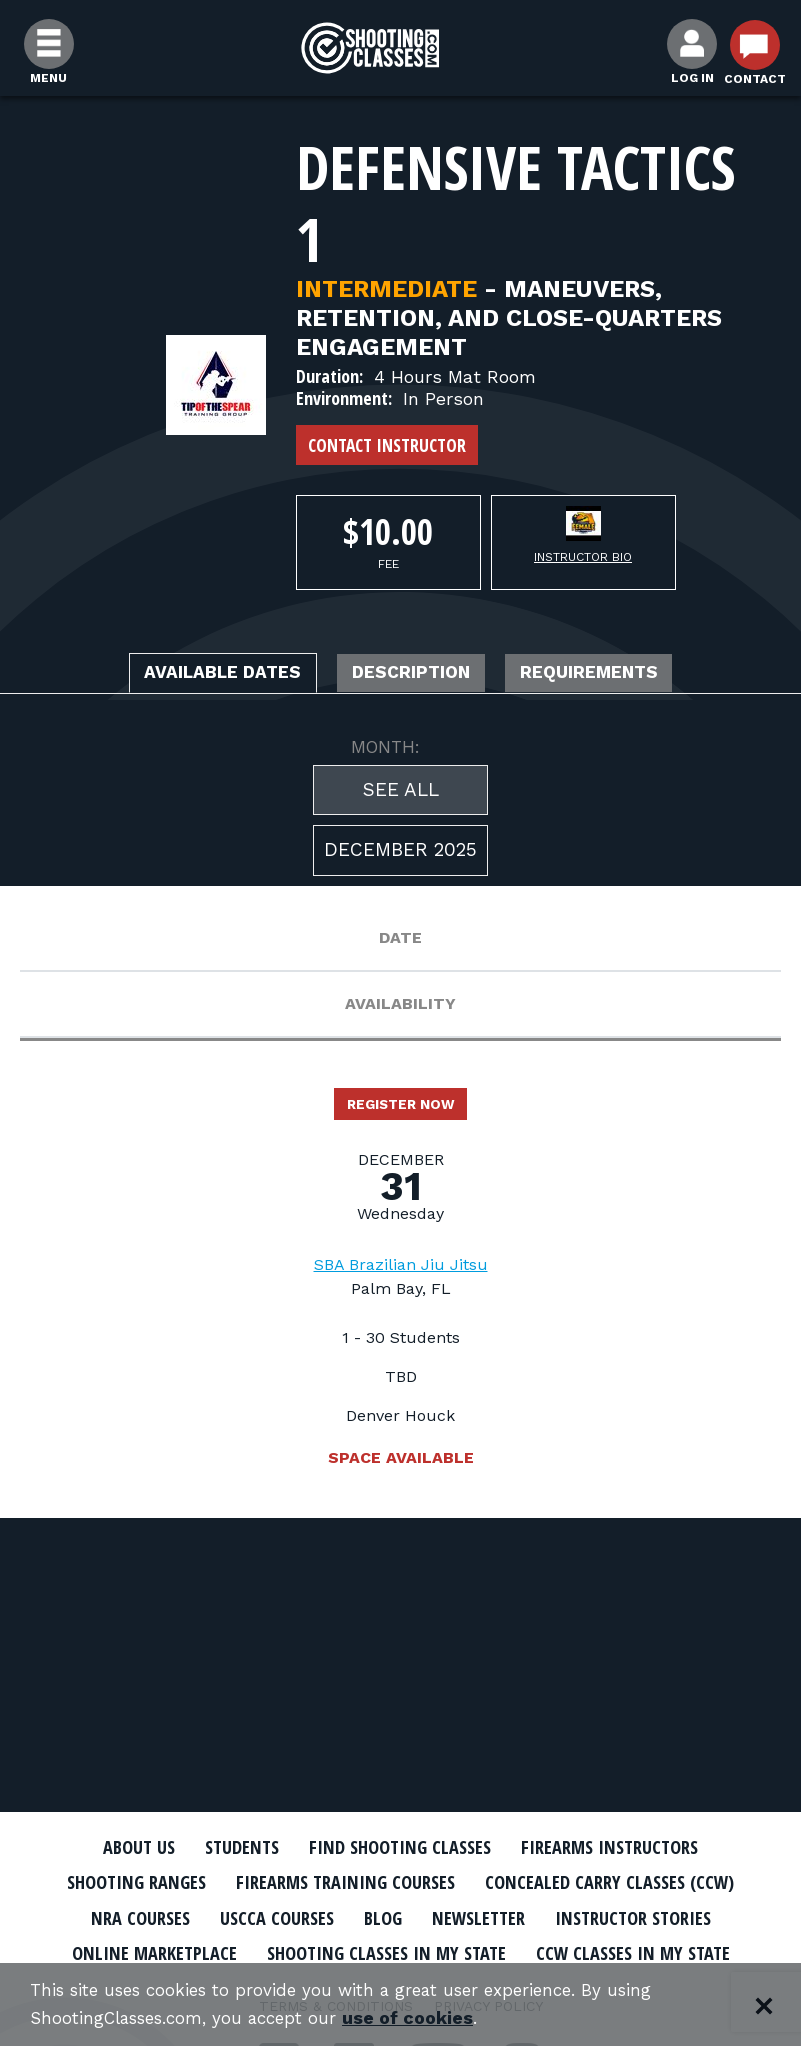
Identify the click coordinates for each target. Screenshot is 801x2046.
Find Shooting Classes (400, 1847)
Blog (377, 1916)
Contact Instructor (387, 445)
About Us (112, 1847)
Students (225, 1847)
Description (414, 675)
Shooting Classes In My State (383, 1951)
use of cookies (427, 2017)
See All (401, 793)
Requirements (619, 675)
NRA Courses (113, 1916)
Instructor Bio (583, 557)
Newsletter (482, 1916)
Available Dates (196, 675)
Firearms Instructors (631, 1847)
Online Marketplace (127, 1951)
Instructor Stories (654, 1916)
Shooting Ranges (110, 1882)
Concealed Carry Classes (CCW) (632, 1882)
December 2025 (400, 854)
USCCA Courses (261, 1916)
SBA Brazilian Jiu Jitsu (401, 1273)
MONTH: (385, 751)
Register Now (401, 1111)
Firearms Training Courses (341, 1882)
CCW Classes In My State (656, 1951)
